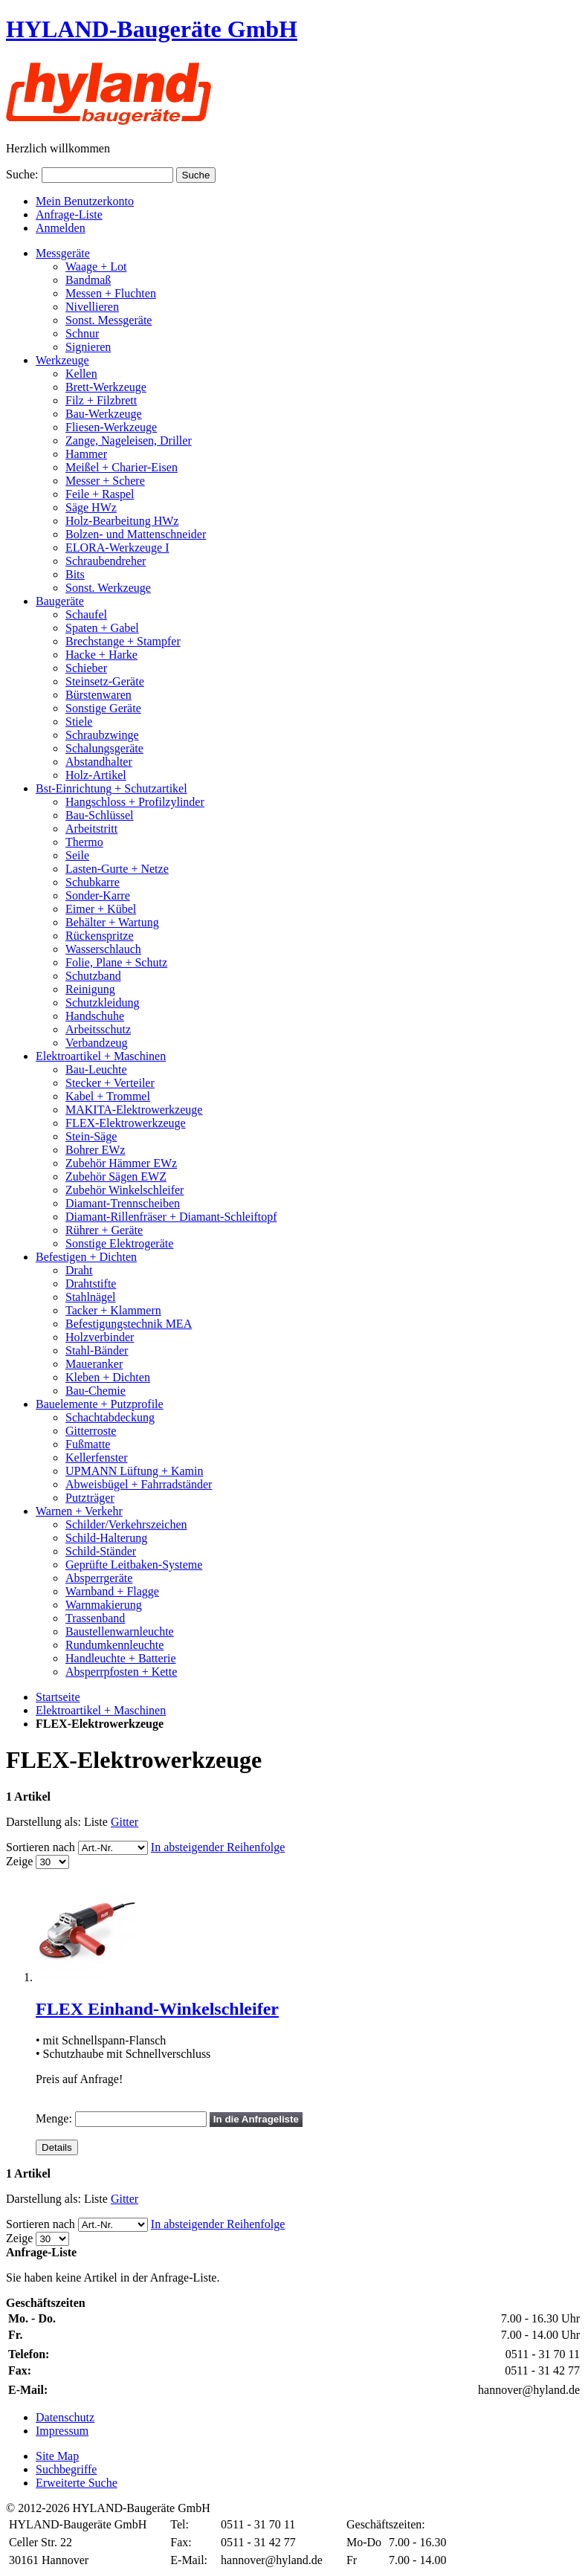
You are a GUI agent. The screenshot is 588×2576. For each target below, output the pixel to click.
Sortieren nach (40, 1847)
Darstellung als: (43, 1821)
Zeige (19, 1861)
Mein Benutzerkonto (85, 201)
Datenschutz (65, 2417)
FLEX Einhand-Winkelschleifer (157, 2008)
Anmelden (60, 228)
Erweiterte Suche (76, 2482)
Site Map (57, 2456)
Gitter (124, 1821)
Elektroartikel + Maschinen (101, 1710)
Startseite (58, 1697)
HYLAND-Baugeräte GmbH (151, 29)
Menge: (54, 2118)
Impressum (62, 2430)
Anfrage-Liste (69, 214)
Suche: (22, 174)
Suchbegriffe (66, 2469)
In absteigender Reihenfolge (218, 1847)
